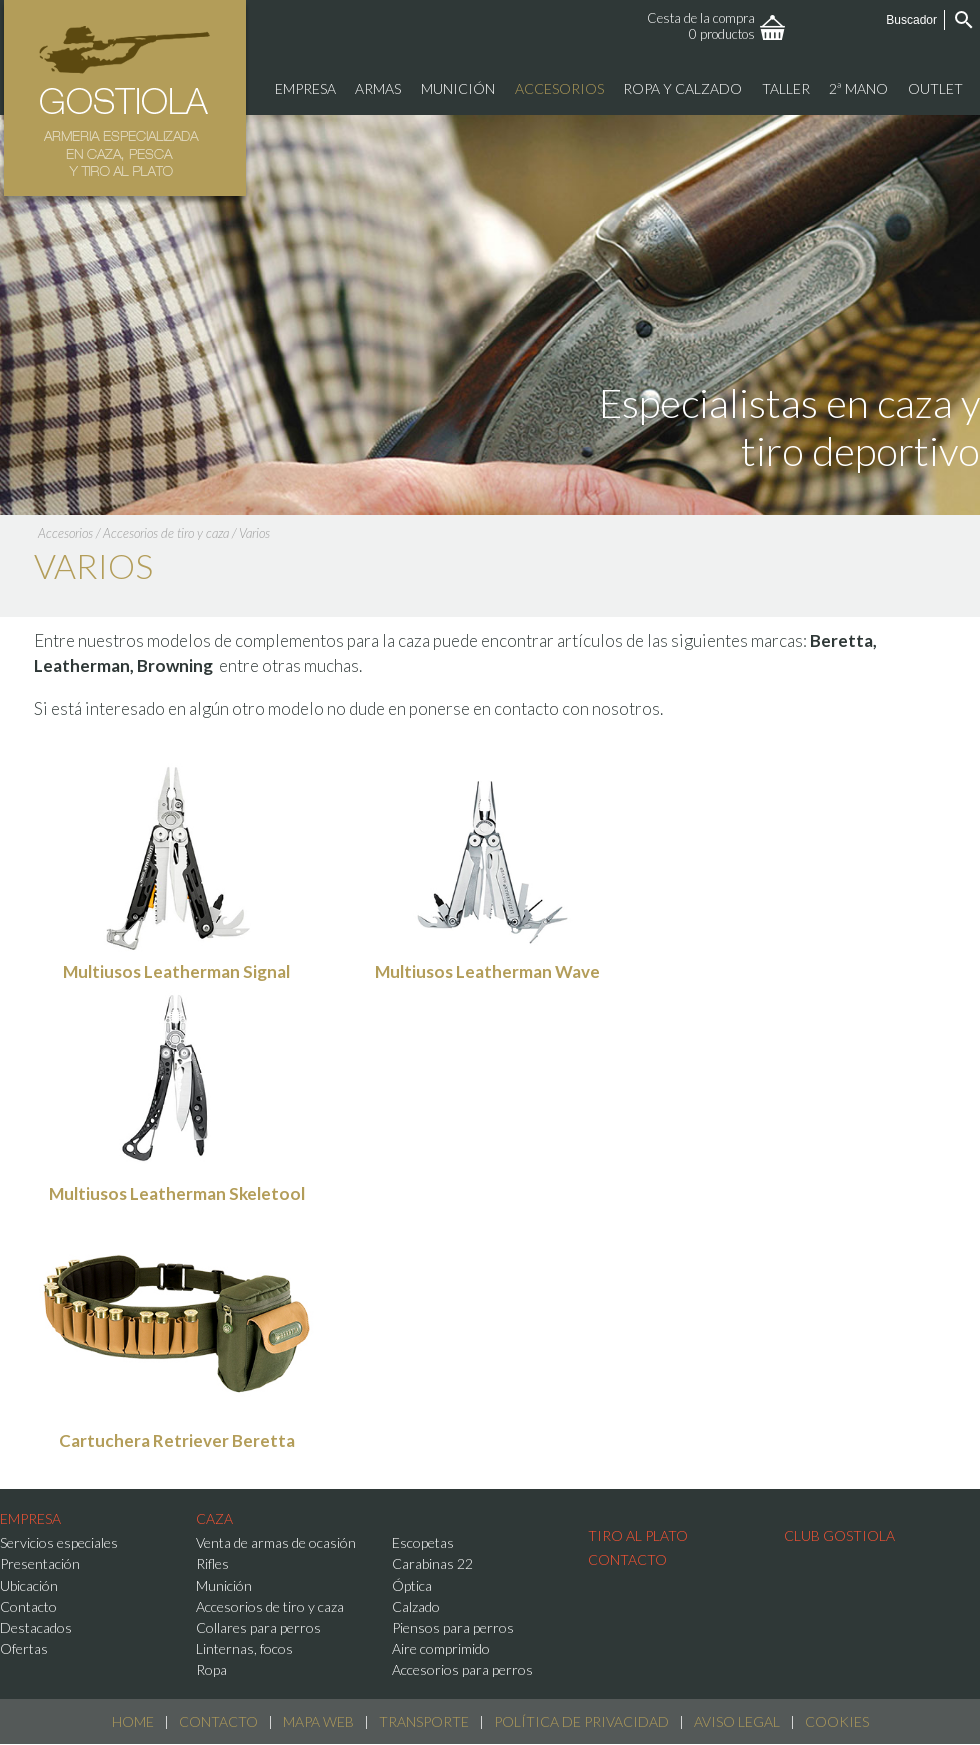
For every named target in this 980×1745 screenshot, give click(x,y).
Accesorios (65, 533)
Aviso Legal (737, 1721)
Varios (254, 533)
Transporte (424, 1721)
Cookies (837, 1721)
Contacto (218, 1721)
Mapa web (318, 1721)
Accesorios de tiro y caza (166, 533)
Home (133, 1721)
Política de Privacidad (581, 1721)
